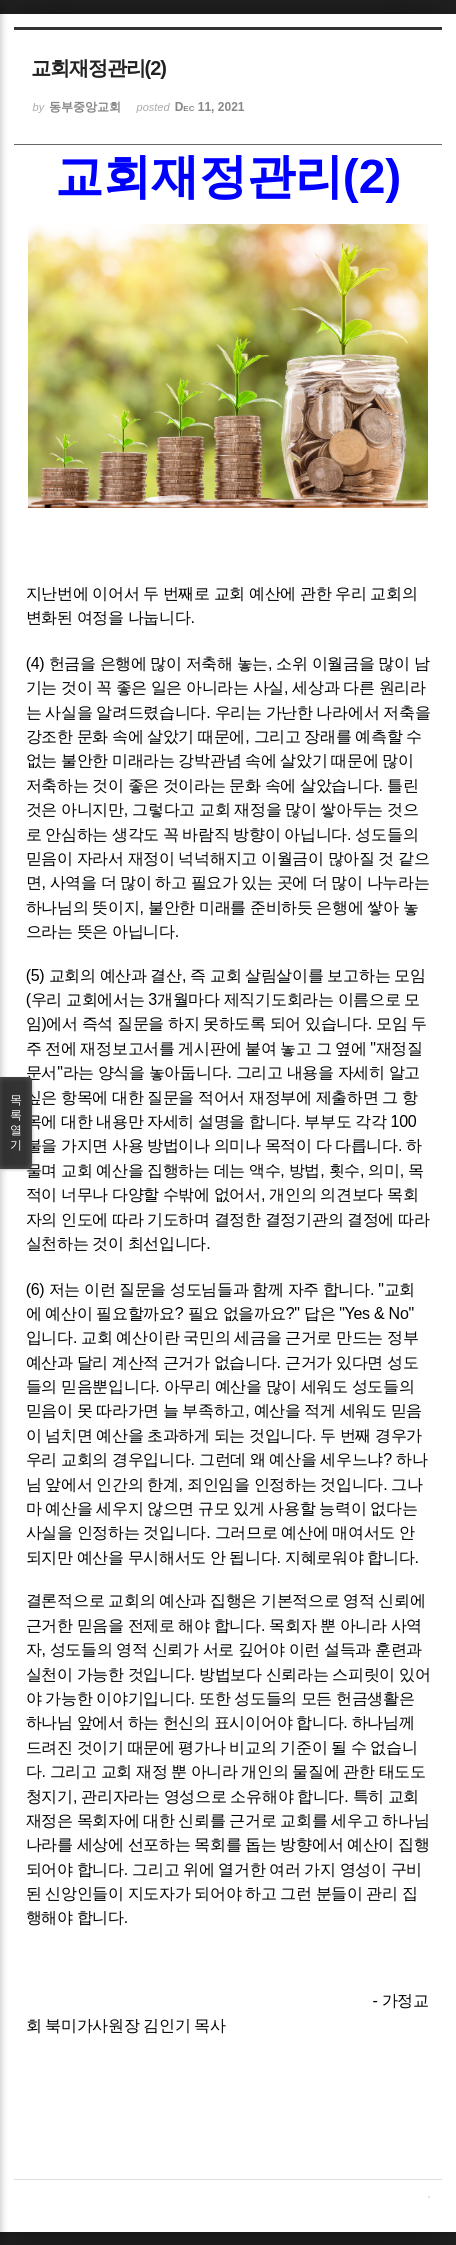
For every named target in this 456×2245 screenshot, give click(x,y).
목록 (16, 1123)
